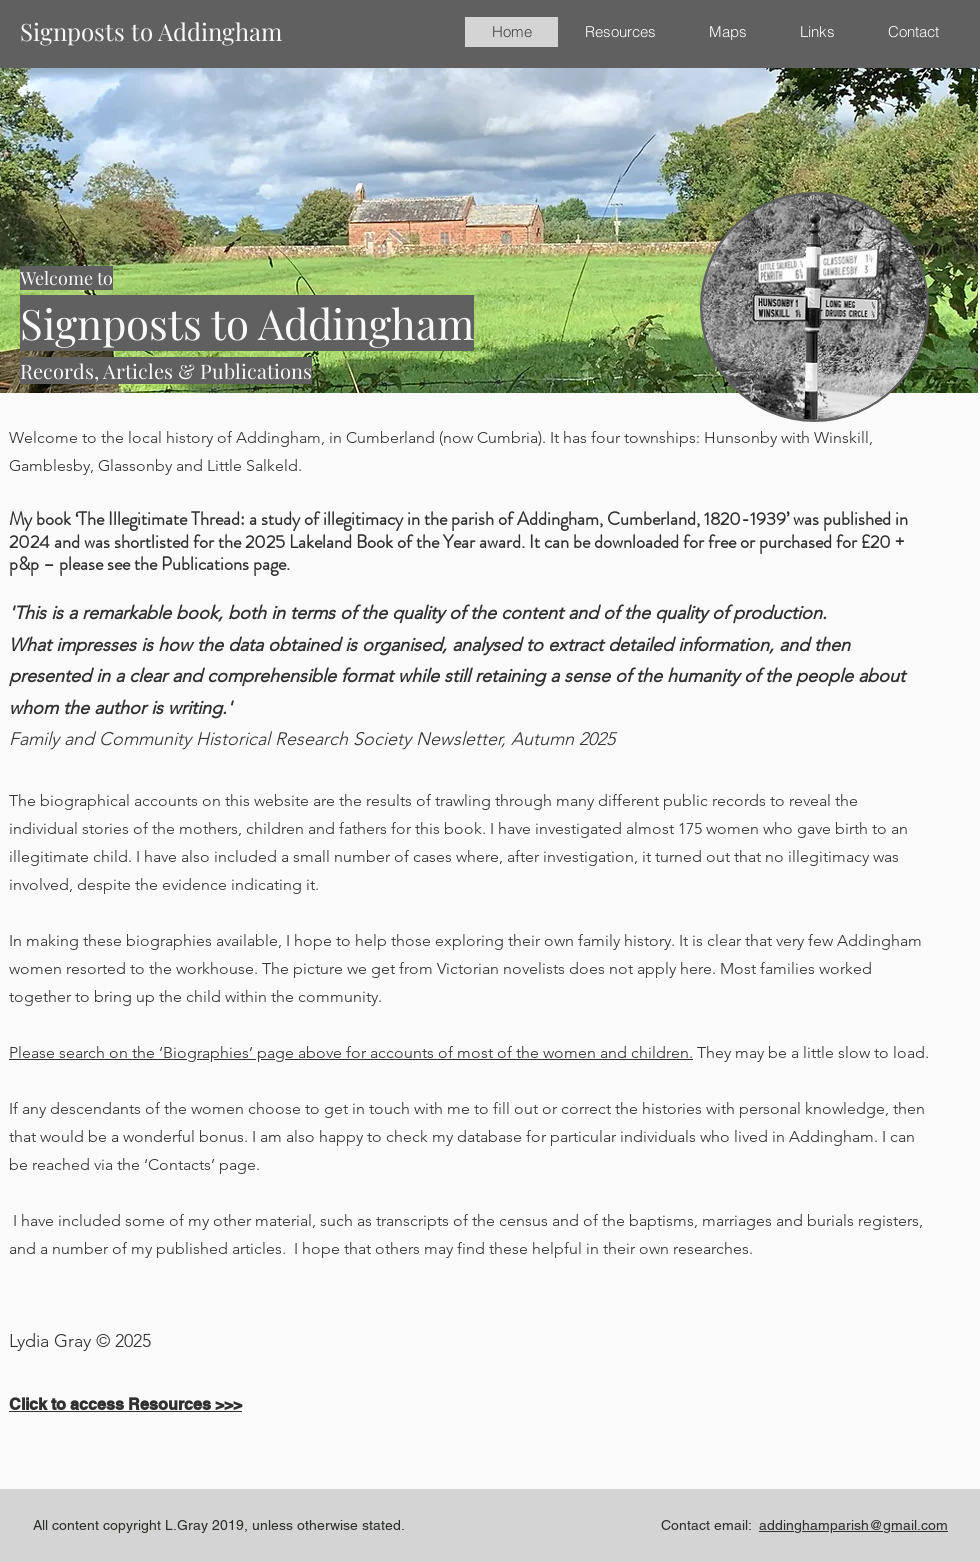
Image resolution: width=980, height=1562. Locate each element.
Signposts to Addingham (151, 31)
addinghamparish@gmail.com (853, 1525)
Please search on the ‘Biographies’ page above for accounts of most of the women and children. (351, 1052)
